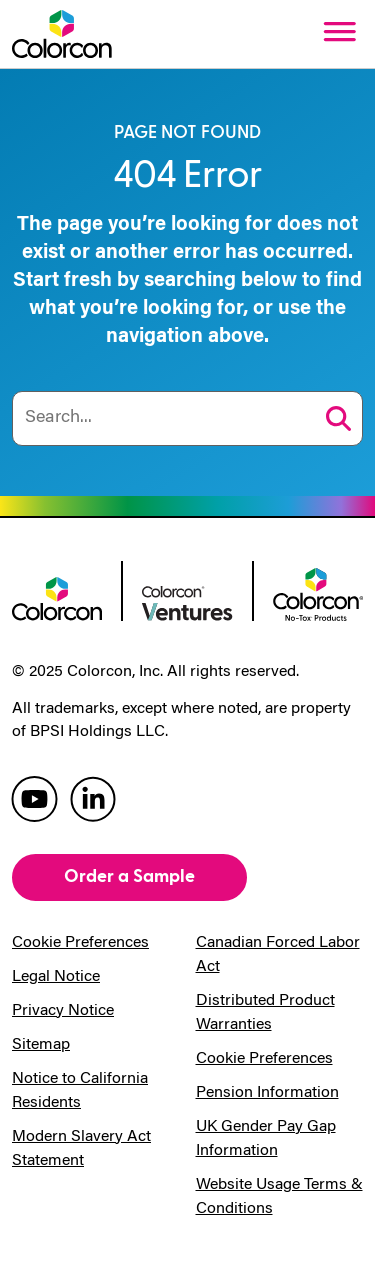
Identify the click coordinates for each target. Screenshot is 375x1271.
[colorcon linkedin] (93, 797)
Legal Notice (56, 977)
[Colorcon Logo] (62, 34)
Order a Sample (129, 876)
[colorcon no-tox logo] (318, 592)
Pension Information (267, 1093)
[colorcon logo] (57, 597)
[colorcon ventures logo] (187, 602)
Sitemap (41, 1045)
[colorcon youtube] (34, 797)
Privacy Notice (63, 1011)
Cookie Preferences (80, 943)
